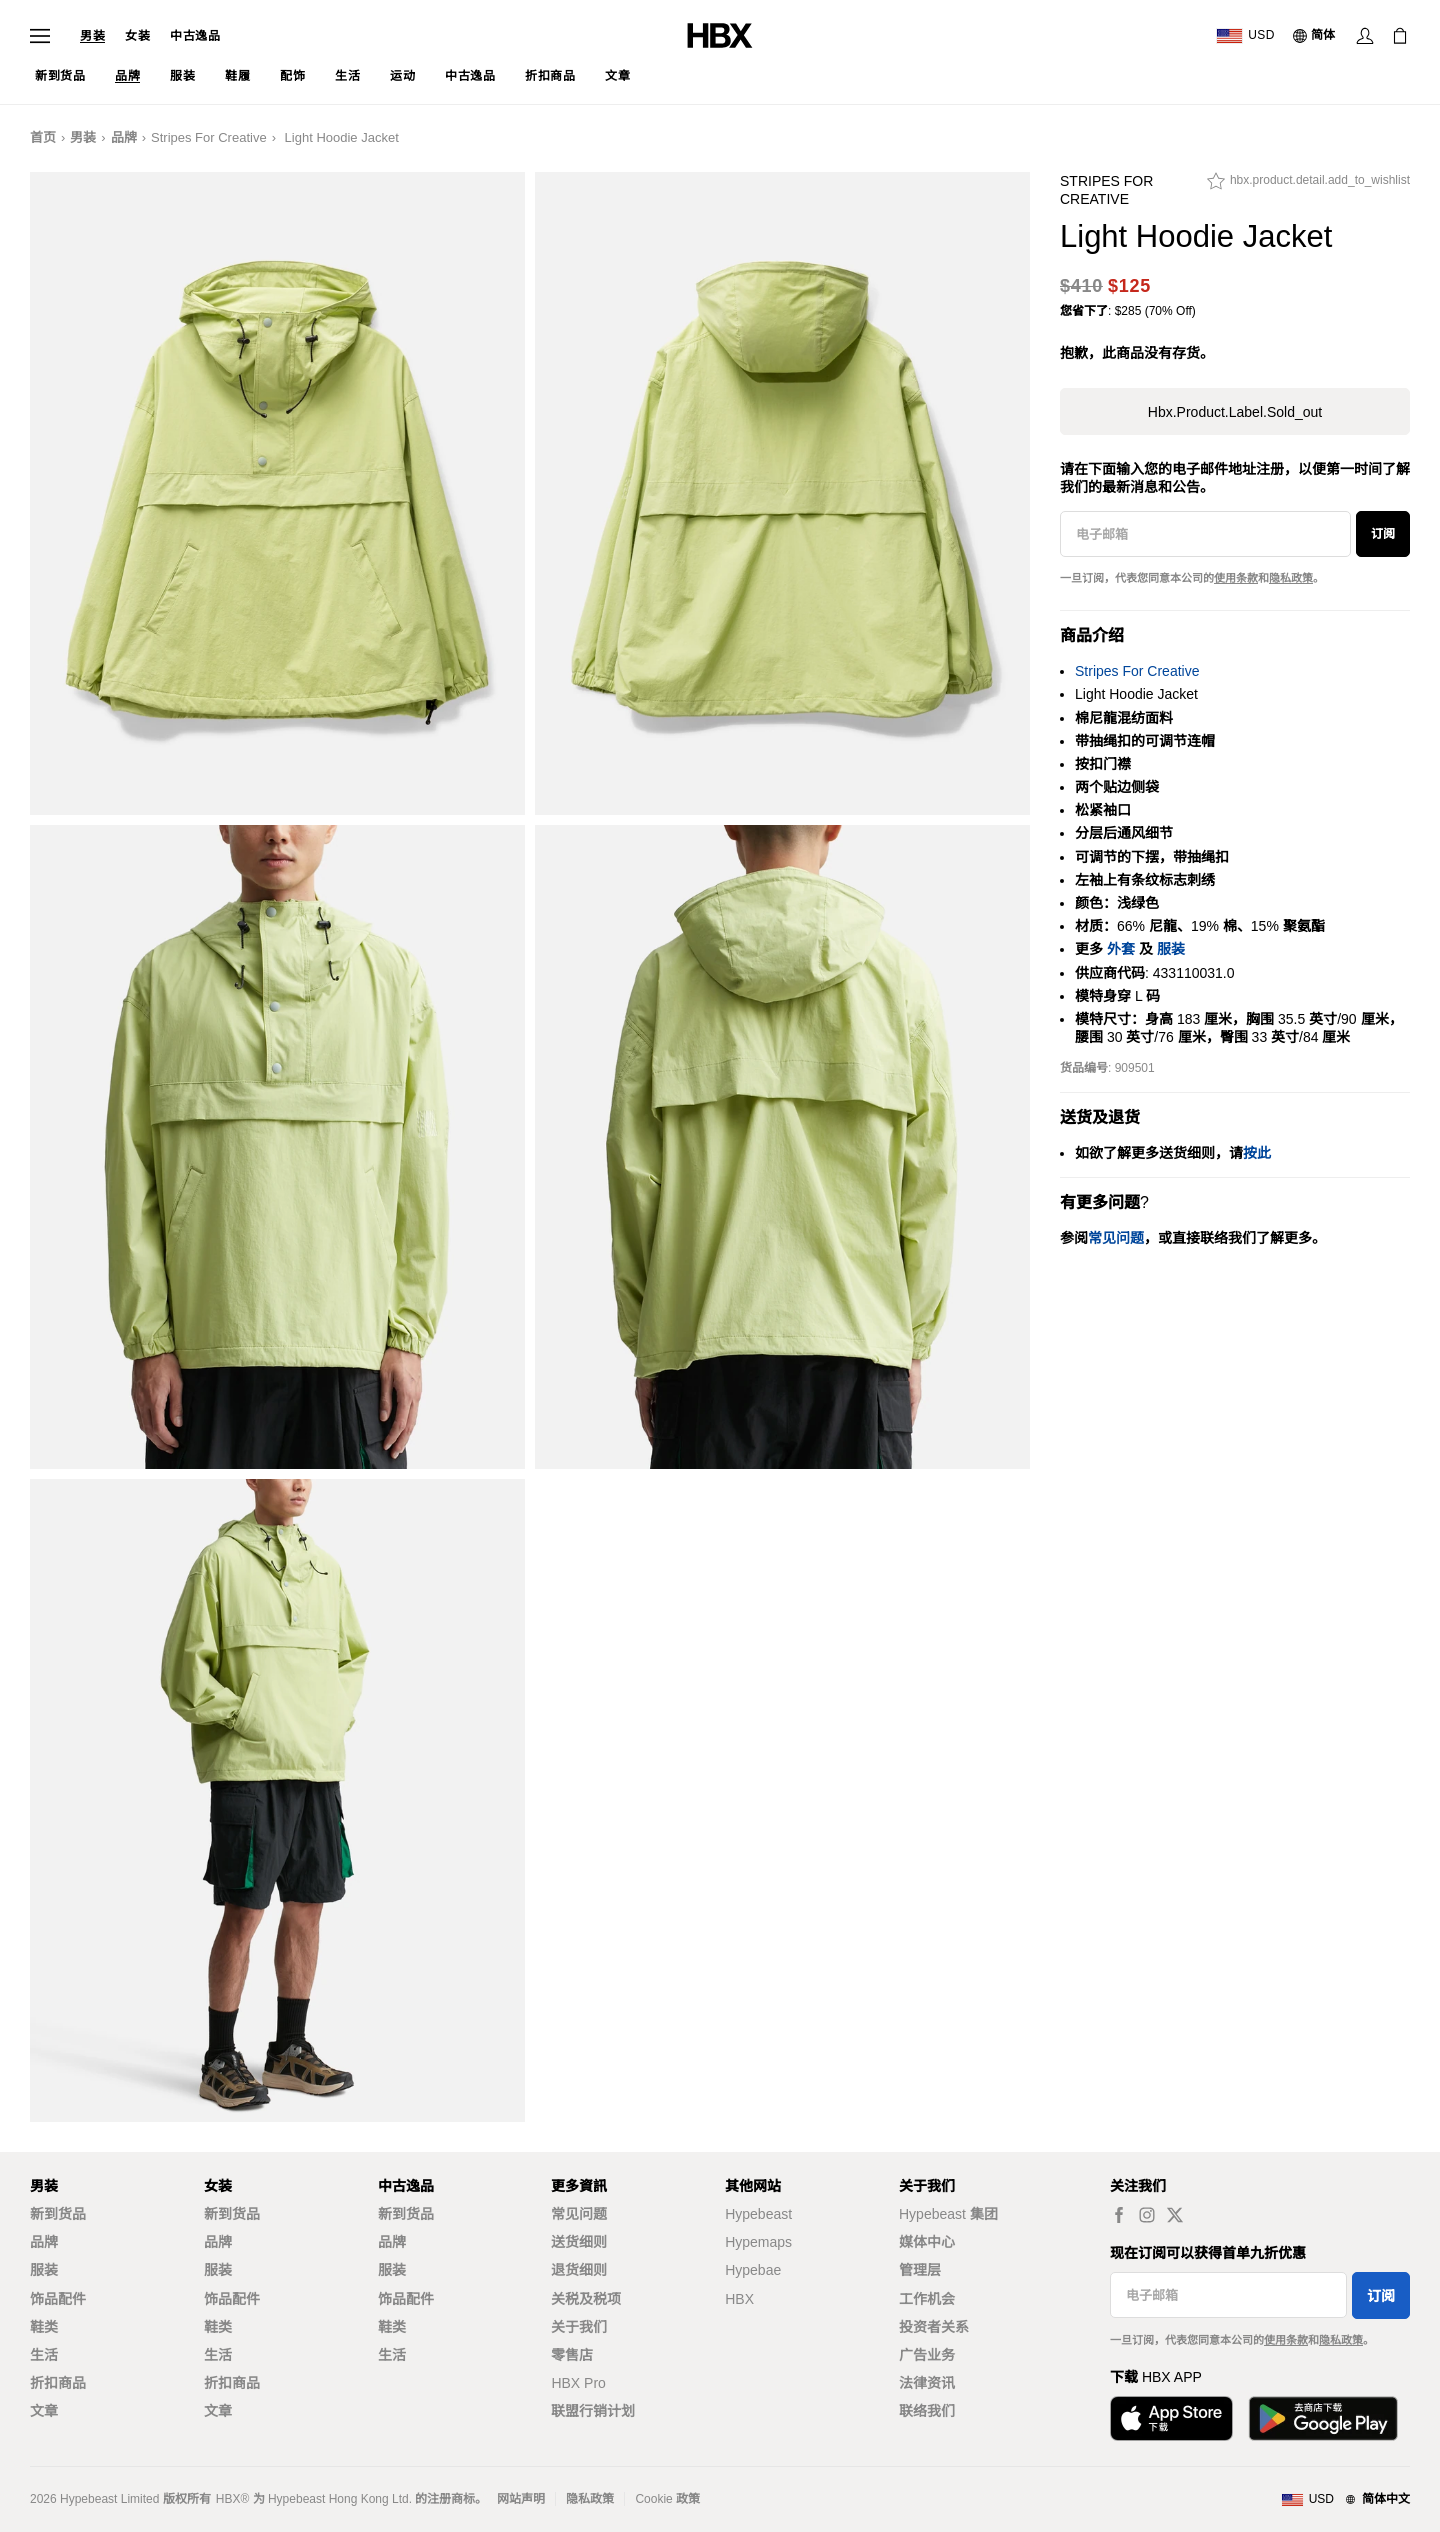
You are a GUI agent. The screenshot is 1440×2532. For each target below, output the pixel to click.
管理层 (920, 2270)
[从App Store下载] (1171, 2418)
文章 (44, 2411)
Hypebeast (758, 2214)
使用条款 (1236, 578)
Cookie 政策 (667, 2499)
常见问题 (579, 2214)
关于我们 (579, 2327)
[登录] (1365, 36)
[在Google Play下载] (1323, 2418)
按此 (1257, 1153)
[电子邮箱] (1205, 534)
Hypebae (753, 2270)
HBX (739, 2299)
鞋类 (44, 2327)
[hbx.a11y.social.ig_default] (1147, 2214)
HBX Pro (578, 2383)
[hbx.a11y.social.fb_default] (1119, 2214)
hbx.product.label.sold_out (1235, 412)
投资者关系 (934, 2327)
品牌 (124, 137)
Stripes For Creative (209, 137)
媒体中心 (927, 2242)
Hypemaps (758, 2242)
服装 (1171, 949)
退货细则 (579, 2270)
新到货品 (58, 2214)
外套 (1121, 949)
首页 (43, 137)
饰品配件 (58, 2299)
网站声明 (521, 2499)
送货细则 (579, 2242)
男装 (92, 36)
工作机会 (927, 2299)
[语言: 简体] (1315, 36)
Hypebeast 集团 (948, 2214)
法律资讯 (927, 2383)
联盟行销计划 (593, 2411)
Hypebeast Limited (109, 2499)
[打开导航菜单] (40, 36)
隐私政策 (1291, 578)
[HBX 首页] (720, 34)
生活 (44, 2355)
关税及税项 (586, 2299)
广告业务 (927, 2355)
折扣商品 (58, 2383)
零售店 (572, 2355)
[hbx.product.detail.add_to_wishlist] (1308, 186)
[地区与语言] (1345, 2500)
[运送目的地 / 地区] (1245, 36)
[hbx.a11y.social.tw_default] (1175, 2214)
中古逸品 (195, 36)
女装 (137, 36)
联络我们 (927, 2411)
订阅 (1383, 534)
